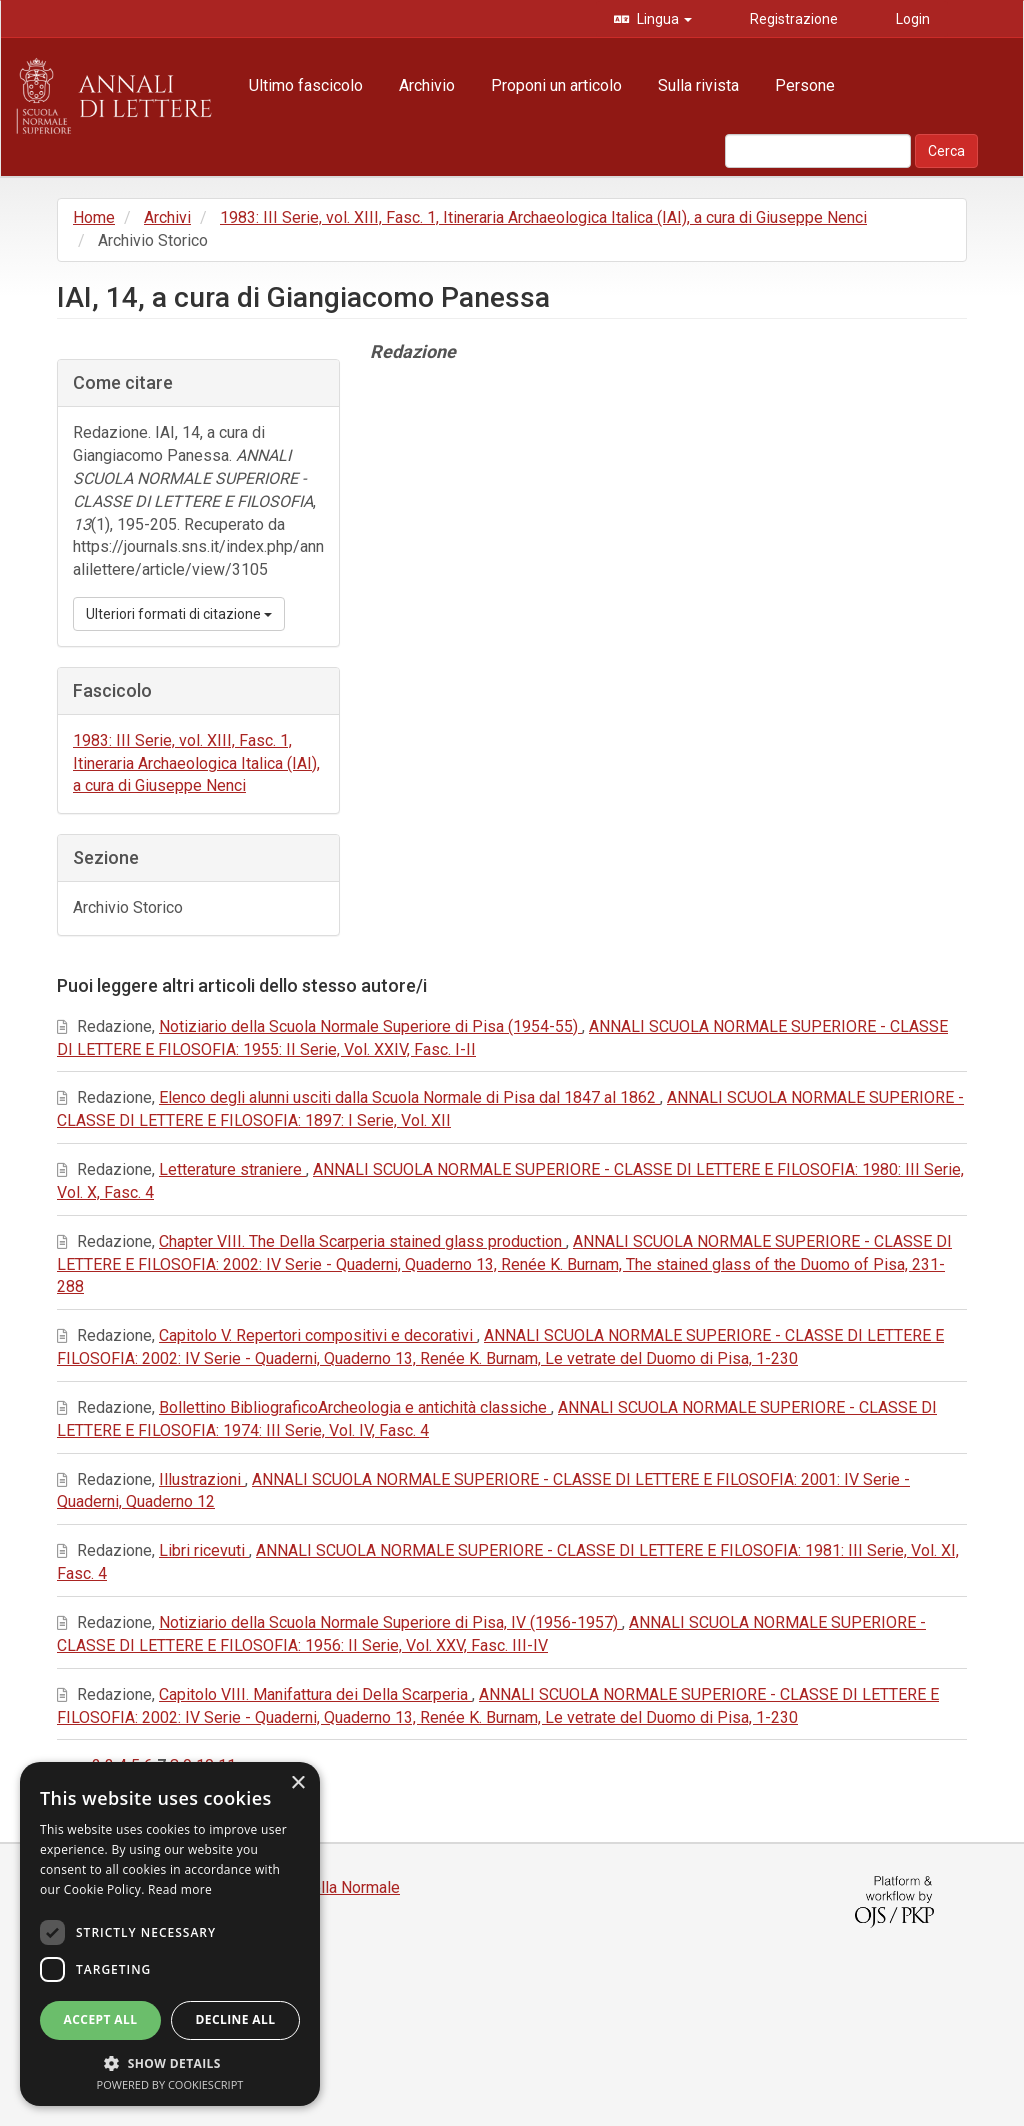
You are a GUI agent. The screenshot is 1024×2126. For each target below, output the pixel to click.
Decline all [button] (236, 2019)
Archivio (427, 85)
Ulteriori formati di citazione (179, 614)
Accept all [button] (101, 2019)
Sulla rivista (698, 85)
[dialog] (170, 1934)
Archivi (167, 217)
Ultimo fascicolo (306, 85)
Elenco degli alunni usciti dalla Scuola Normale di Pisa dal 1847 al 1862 (409, 1097)
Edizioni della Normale (321, 1887)
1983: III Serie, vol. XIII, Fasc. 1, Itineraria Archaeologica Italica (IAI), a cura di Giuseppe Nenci (543, 217)
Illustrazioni (202, 1479)
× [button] (297, 1783)
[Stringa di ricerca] (818, 151)
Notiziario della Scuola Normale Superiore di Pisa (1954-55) (370, 1026)
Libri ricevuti (204, 1550)
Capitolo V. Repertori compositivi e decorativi (318, 1335)
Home (94, 217)
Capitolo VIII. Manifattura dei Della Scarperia (315, 1694)
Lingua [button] (663, 19)
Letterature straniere (232, 1169)
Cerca (946, 151)
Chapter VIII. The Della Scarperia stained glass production (362, 1241)
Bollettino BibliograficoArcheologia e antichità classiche (355, 1407)
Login (911, 19)
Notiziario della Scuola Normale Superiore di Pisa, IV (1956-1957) (390, 1622)
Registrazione (792, 19)
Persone (805, 85)
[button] (170, 2062)
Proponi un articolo (556, 85)
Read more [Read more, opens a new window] (180, 1889)
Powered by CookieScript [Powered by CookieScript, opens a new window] (170, 2084)
